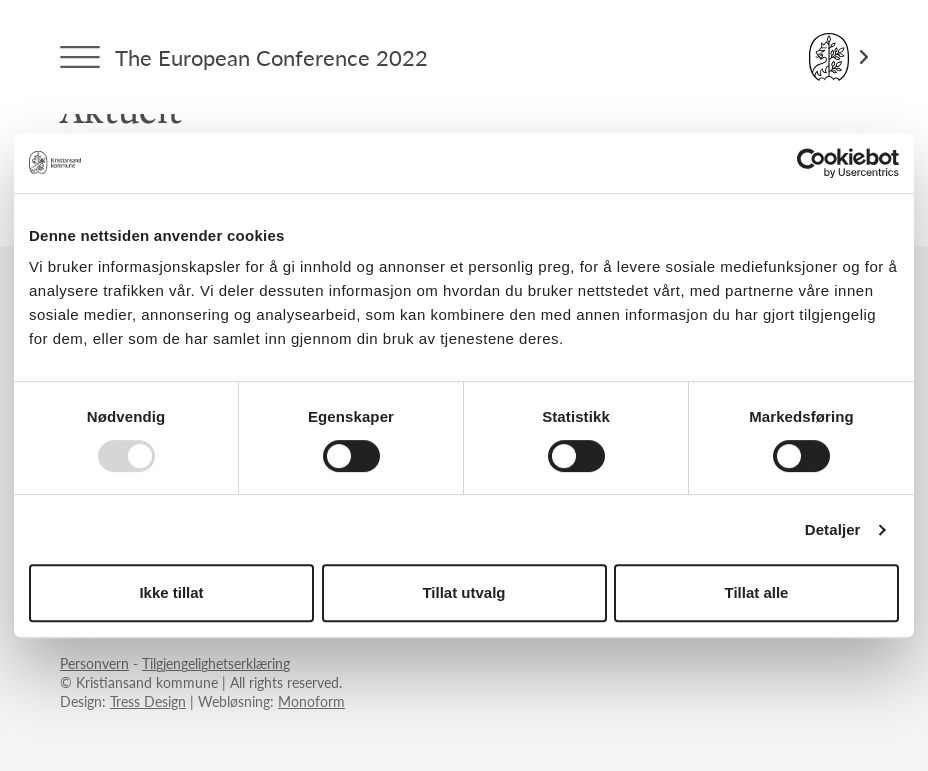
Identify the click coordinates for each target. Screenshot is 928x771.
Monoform (311, 701)
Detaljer (833, 529)
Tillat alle (757, 592)
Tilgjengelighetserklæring (216, 663)
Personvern (94, 663)
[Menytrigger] (80, 57)
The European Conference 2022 (271, 57)
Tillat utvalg (463, 592)
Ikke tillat (171, 592)
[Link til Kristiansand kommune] (838, 57)
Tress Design (148, 701)
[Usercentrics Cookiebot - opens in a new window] (811, 163)
